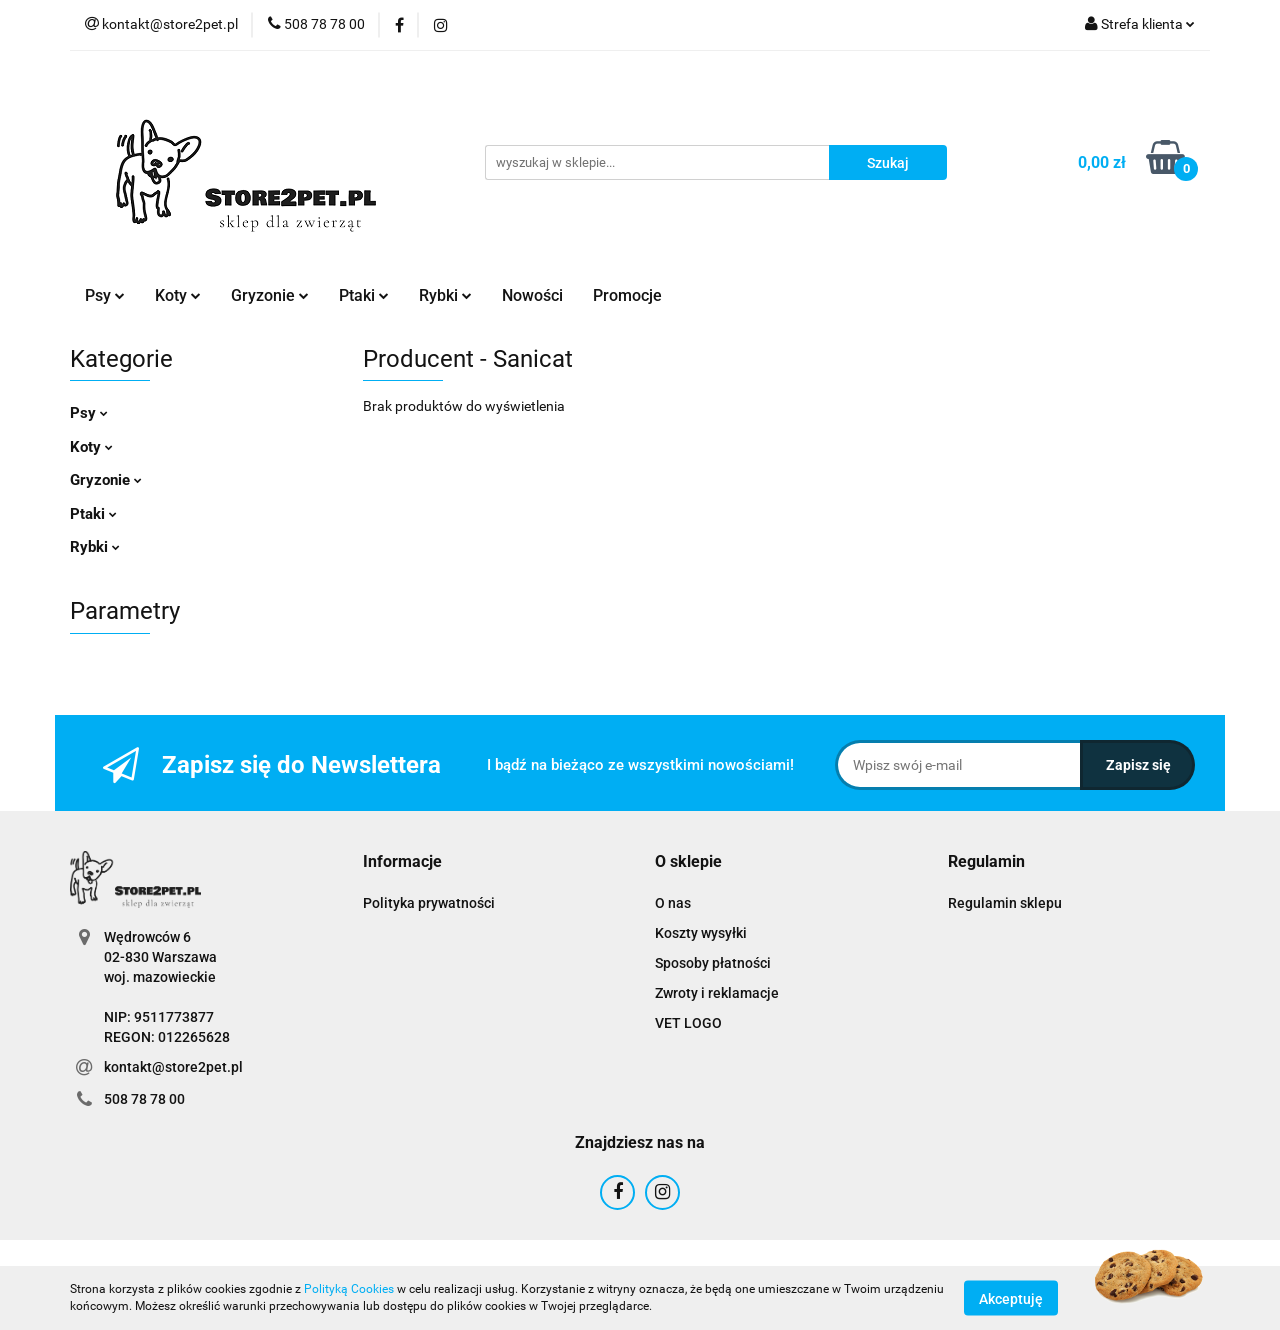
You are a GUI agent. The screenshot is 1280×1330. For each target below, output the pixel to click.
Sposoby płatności (713, 963)
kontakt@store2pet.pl (173, 1067)
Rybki (445, 295)
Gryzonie (270, 295)
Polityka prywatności (429, 903)
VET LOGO (688, 1023)
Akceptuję (1011, 1298)
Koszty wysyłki (701, 933)
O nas (673, 903)
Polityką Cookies (349, 1289)
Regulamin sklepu (1005, 903)
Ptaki (364, 295)
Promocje (627, 295)
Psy (105, 295)
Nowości (532, 295)
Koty (178, 295)
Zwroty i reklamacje (717, 993)
